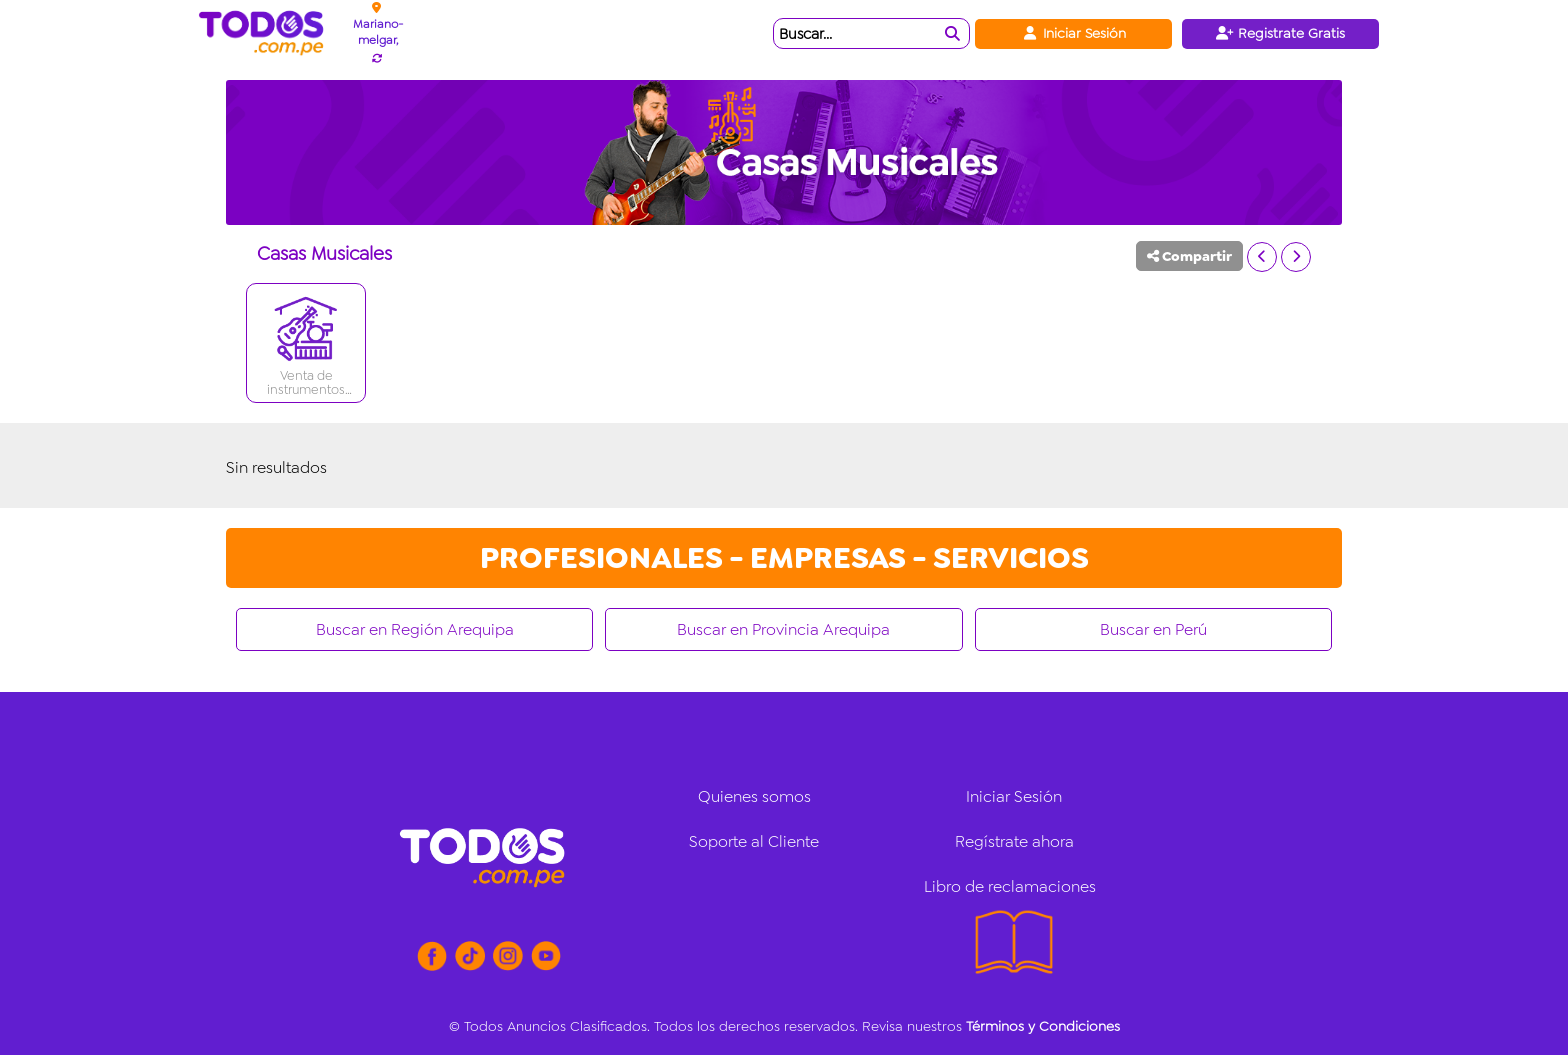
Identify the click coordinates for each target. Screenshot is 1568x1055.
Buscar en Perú (1153, 629)
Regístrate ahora (1014, 841)
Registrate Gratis (1280, 33)
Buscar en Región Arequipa (415, 629)
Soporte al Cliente (754, 841)
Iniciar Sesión (1073, 33)
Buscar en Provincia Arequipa (783, 629)
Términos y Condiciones (1043, 1026)
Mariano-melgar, (378, 32)
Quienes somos (754, 796)
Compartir (1189, 256)
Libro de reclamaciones (1010, 886)
